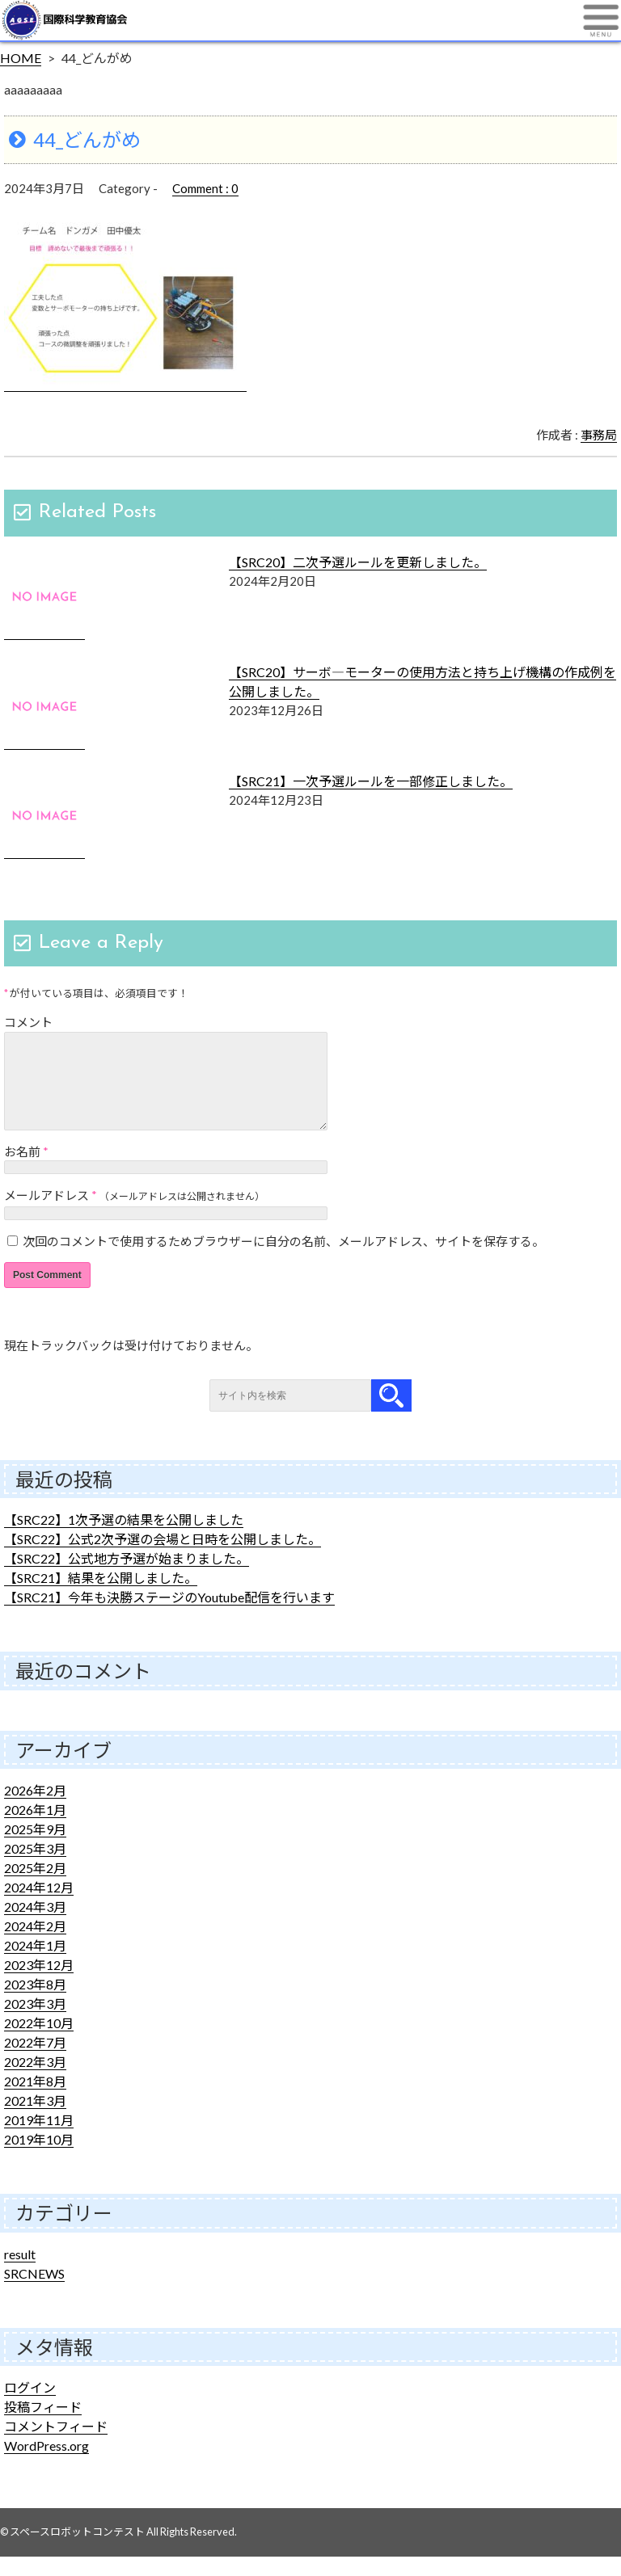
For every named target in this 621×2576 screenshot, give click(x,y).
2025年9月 (35, 1848)
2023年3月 (35, 2023)
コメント (28, 1022)
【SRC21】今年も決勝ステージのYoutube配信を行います (169, 1616)
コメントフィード (56, 2445)
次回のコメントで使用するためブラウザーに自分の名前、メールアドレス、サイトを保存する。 (283, 1260)
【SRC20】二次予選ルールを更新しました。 (358, 562)
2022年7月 (35, 2061)
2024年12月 (39, 1906)
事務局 (599, 434)
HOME (20, 57)
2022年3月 (35, 2081)
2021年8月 (35, 2100)
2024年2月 (35, 1945)
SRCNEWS (34, 2292)
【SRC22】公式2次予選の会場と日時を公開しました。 (162, 1558)
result (20, 2273)
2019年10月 (39, 2158)
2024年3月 (35, 1926)
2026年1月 (35, 1829)
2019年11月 (39, 2139)
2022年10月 (39, 2042)
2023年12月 (39, 1984)
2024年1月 (35, 1964)
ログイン (30, 2406)
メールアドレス (46, 1214)
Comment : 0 (205, 188)
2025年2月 (35, 1887)
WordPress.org (46, 2465)
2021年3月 (35, 2120)
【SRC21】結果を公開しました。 (100, 1597)
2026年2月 (35, 1809)
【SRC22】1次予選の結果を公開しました (123, 1539)
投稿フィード (43, 2426)
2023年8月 (35, 2003)
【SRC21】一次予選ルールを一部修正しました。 (371, 781)
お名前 (22, 1171)
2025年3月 (35, 1867)
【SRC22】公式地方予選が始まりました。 (126, 1577)
